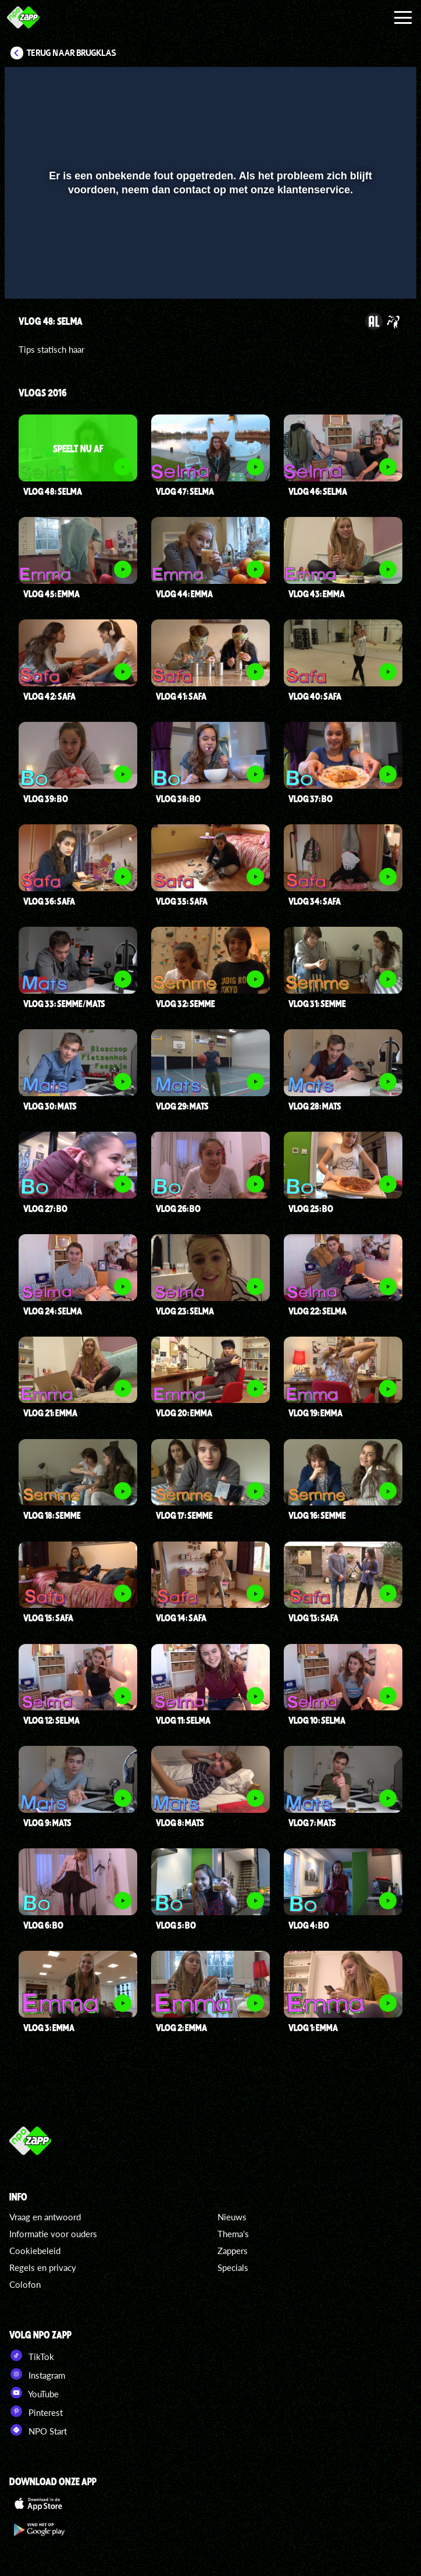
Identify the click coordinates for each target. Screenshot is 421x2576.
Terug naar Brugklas (71, 53)
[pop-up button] (368, 273)
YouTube (34, 2393)
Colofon (25, 2284)
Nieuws (232, 2217)
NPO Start (38, 2430)
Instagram (37, 2374)
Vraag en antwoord (45, 2217)
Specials (232, 2267)
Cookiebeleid (34, 2250)
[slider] (209, 249)
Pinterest (36, 2411)
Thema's (233, 2233)
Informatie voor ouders (53, 2233)
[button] (28, 273)
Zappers (232, 2250)
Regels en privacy (42, 2267)
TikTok (31, 2355)
